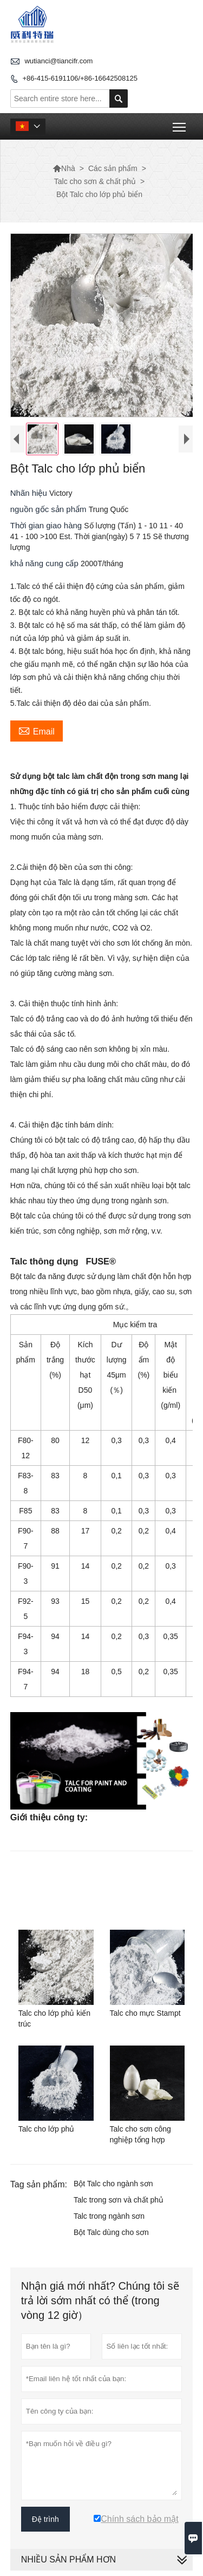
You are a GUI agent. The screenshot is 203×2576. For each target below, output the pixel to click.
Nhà (64, 168)
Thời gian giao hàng (47, 525)
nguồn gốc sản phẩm (49, 509)
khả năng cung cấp (45, 563)
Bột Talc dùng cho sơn (111, 2232)
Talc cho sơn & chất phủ (95, 181)
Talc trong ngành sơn (109, 2216)
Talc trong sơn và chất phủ (118, 2199)
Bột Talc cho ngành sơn (113, 2183)
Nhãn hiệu (29, 492)
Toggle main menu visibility (180, 123)
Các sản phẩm (112, 168)
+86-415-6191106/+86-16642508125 (79, 78)
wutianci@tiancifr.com (58, 61)
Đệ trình (45, 2519)
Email (36, 730)
